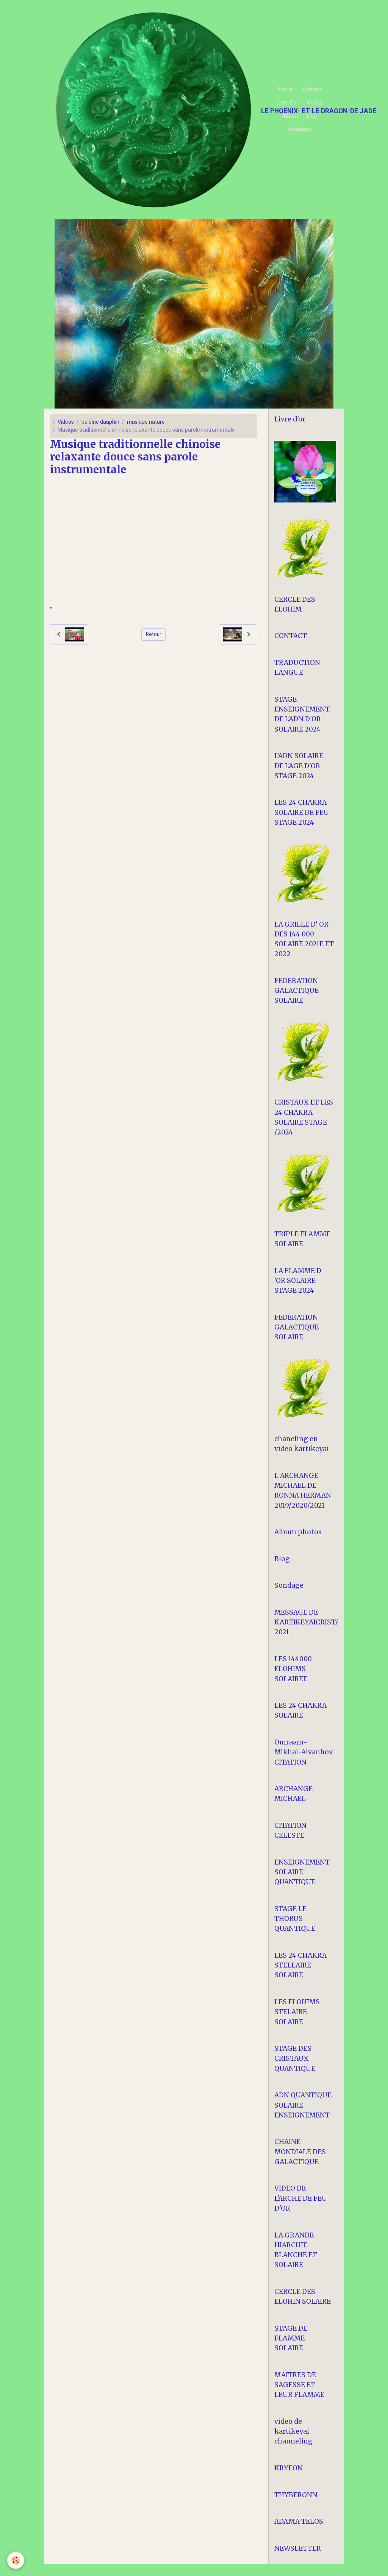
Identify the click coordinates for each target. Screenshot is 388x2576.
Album (290, 116)
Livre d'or (287, 103)
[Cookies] (16, 2560)
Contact (312, 89)
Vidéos (314, 103)
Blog (311, 116)
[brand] (154, 109)
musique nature (146, 422)
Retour (154, 634)
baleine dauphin (100, 422)
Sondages (300, 129)
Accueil (286, 89)
